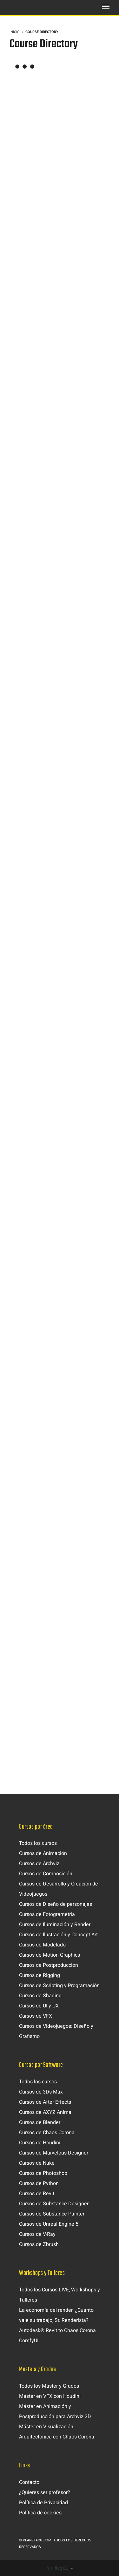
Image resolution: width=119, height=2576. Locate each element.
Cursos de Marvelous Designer (53, 2153)
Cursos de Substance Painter (51, 2214)
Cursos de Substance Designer (54, 2204)
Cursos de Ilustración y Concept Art (58, 1935)
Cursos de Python (39, 2183)
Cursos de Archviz (39, 1863)
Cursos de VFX (35, 2016)
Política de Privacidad (43, 2502)
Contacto (29, 2482)
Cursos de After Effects (45, 2102)
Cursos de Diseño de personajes (55, 1904)
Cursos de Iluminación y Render (54, 1924)
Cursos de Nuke (37, 2163)
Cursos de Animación (43, 1853)
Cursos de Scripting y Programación (59, 1985)
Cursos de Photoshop (43, 2173)
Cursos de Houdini (39, 2143)
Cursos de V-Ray (37, 2234)
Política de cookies (40, 2513)
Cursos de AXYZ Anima (45, 2112)
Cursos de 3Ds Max (41, 2092)
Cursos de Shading (40, 1995)
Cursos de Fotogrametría (47, 1914)
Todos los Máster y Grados (49, 2386)
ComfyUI (28, 2340)
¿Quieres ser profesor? (44, 2492)
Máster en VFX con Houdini (50, 2396)
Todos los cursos (38, 1843)
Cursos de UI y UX (39, 2006)
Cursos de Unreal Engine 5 (48, 2224)
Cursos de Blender (39, 2122)
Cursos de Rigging (39, 1975)
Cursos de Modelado (42, 1945)
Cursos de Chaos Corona (47, 2132)
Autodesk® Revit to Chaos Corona (57, 2330)
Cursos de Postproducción (48, 1965)
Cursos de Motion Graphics (49, 1955)
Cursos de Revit (36, 2193)
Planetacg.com (37, 2540)
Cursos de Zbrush (39, 2244)
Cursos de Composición (45, 1874)
